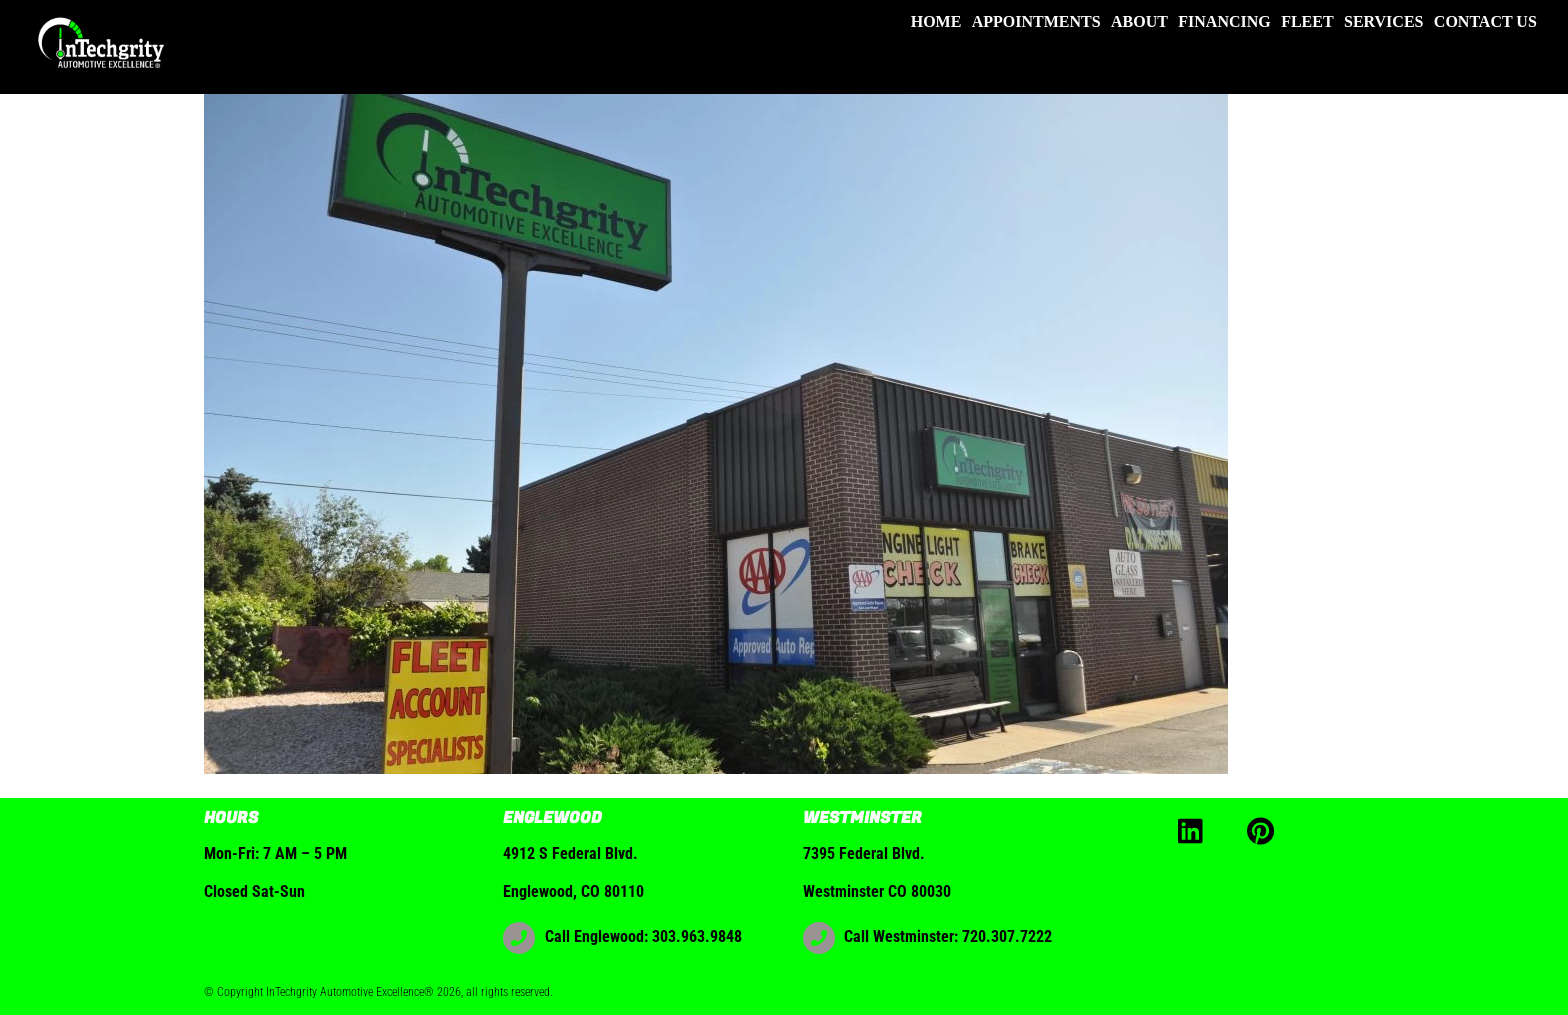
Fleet (1307, 21)
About (1139, 21)
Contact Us (1485, 21)
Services (1383, 21)
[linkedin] (1195, 829)
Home (936, 21)
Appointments (1036, 21)
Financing (1224, 21)
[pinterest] (1264, 829)
